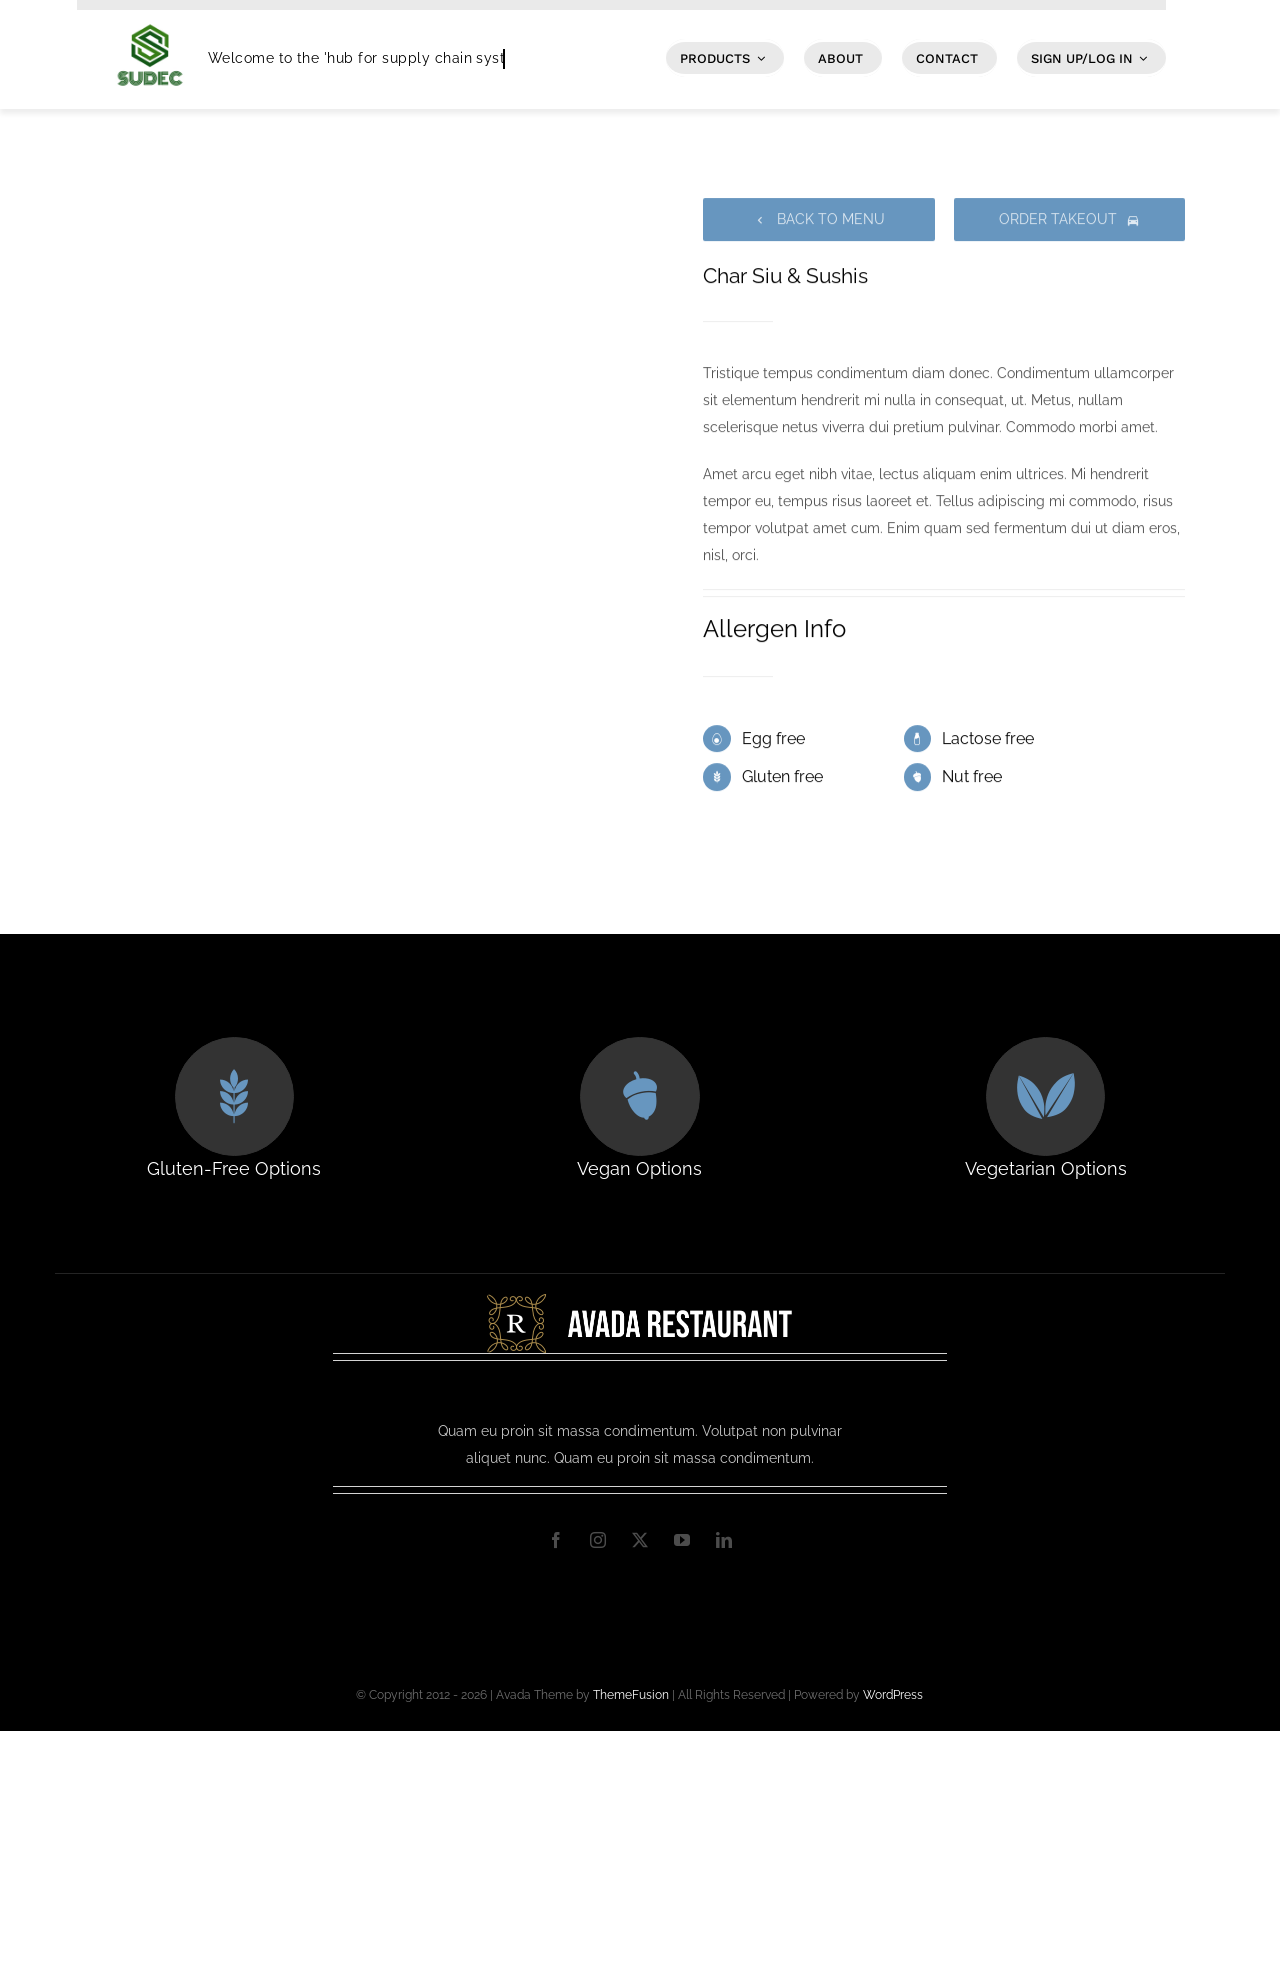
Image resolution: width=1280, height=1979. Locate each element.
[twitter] (640, 1540)
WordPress (893, 1695)
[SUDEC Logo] (150, 17)
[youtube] (682, 1540)
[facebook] (556, 1540)
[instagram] (598, 1540)
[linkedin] (724, 1540)
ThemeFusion (631, 1695)
